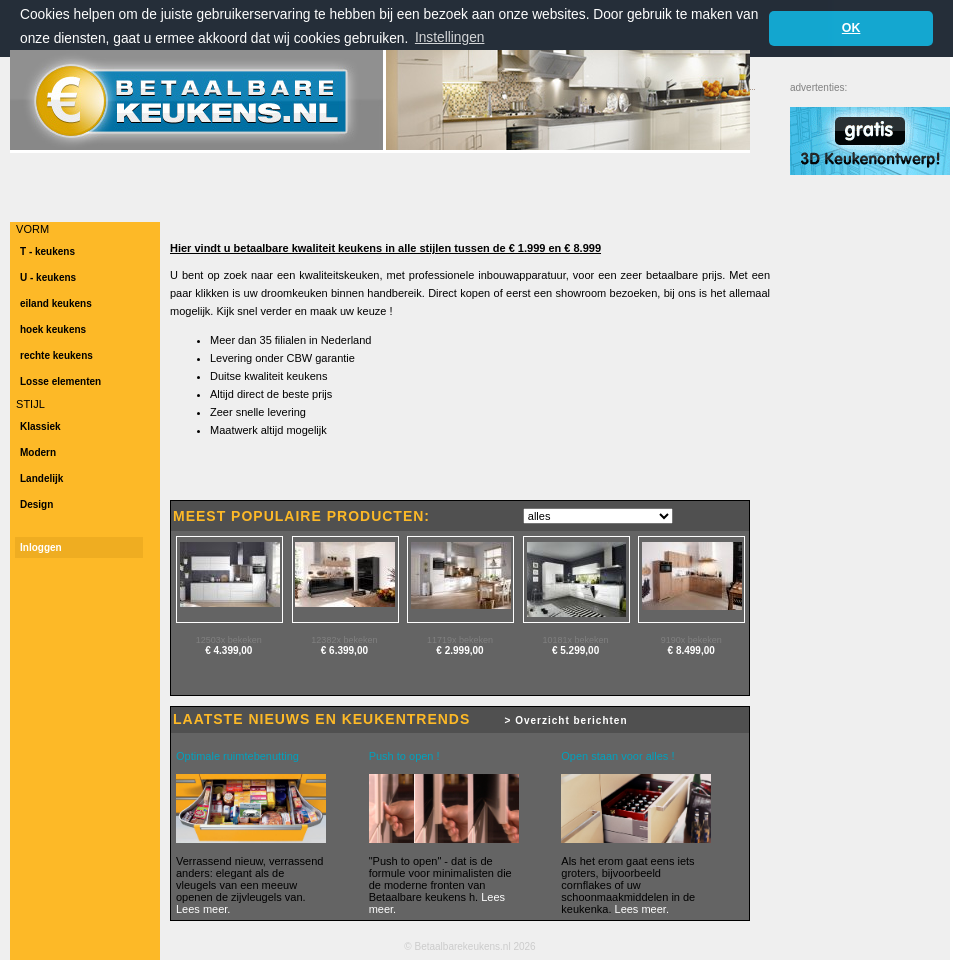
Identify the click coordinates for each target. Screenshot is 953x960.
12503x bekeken (229, 640)
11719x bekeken (460, 640)
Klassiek (40, 426)
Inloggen (41, 547)
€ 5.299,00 (575, 650)
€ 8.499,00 (691, 650)
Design (36, 504)
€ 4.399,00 (228, 650)
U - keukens (48, 277)
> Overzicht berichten (566, 720)
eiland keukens (56, 303)
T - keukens (47, 251)
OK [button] (851, 28)
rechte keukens (56, 355)
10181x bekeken (576, 640)
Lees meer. (203, 909)
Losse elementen (60, 381)
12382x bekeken (344, 640)
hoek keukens (53, 329)
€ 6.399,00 (344, 650)
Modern (38, 452)
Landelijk (41, 478)
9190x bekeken (691, 640)
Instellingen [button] (450, 37)
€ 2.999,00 (459, 650)
